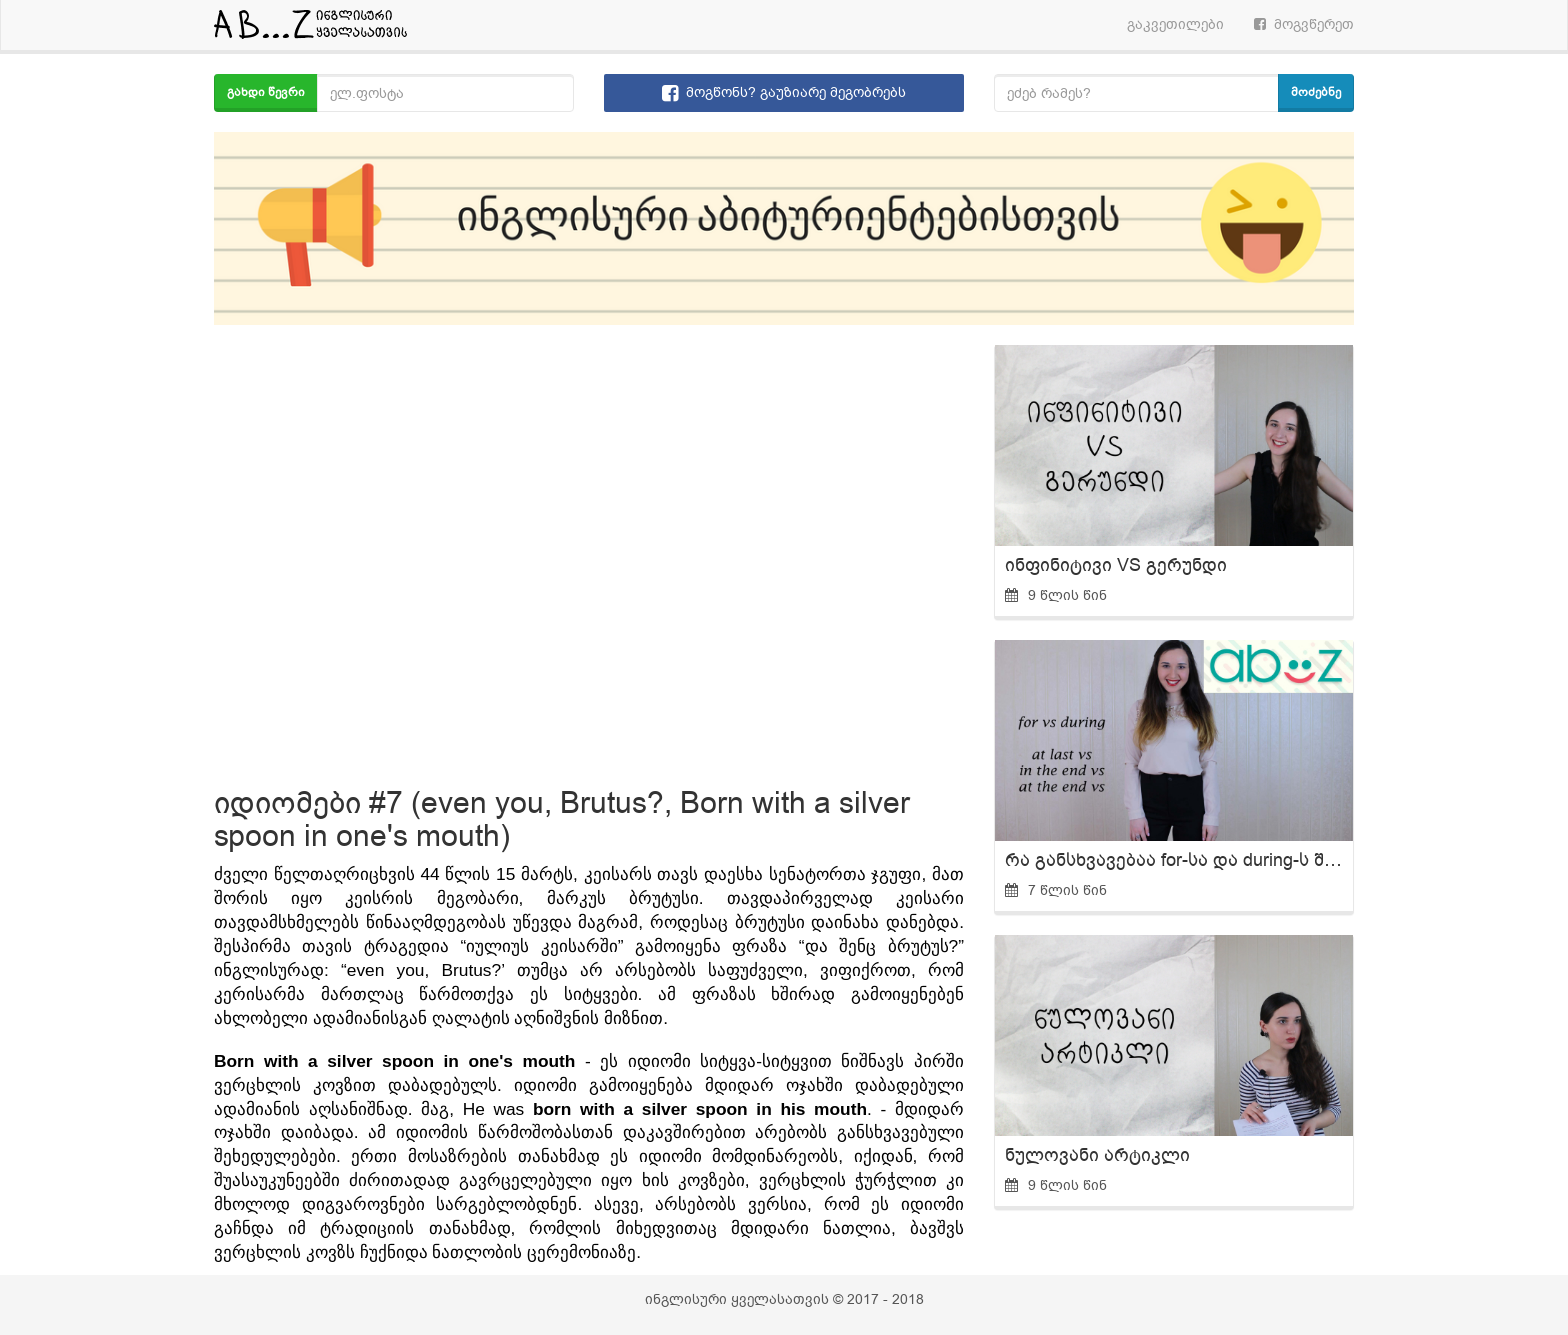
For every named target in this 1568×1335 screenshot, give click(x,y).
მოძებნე (1316, 92)
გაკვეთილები (1175, 24)
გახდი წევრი (266, 92)
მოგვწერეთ (1304, 24)
